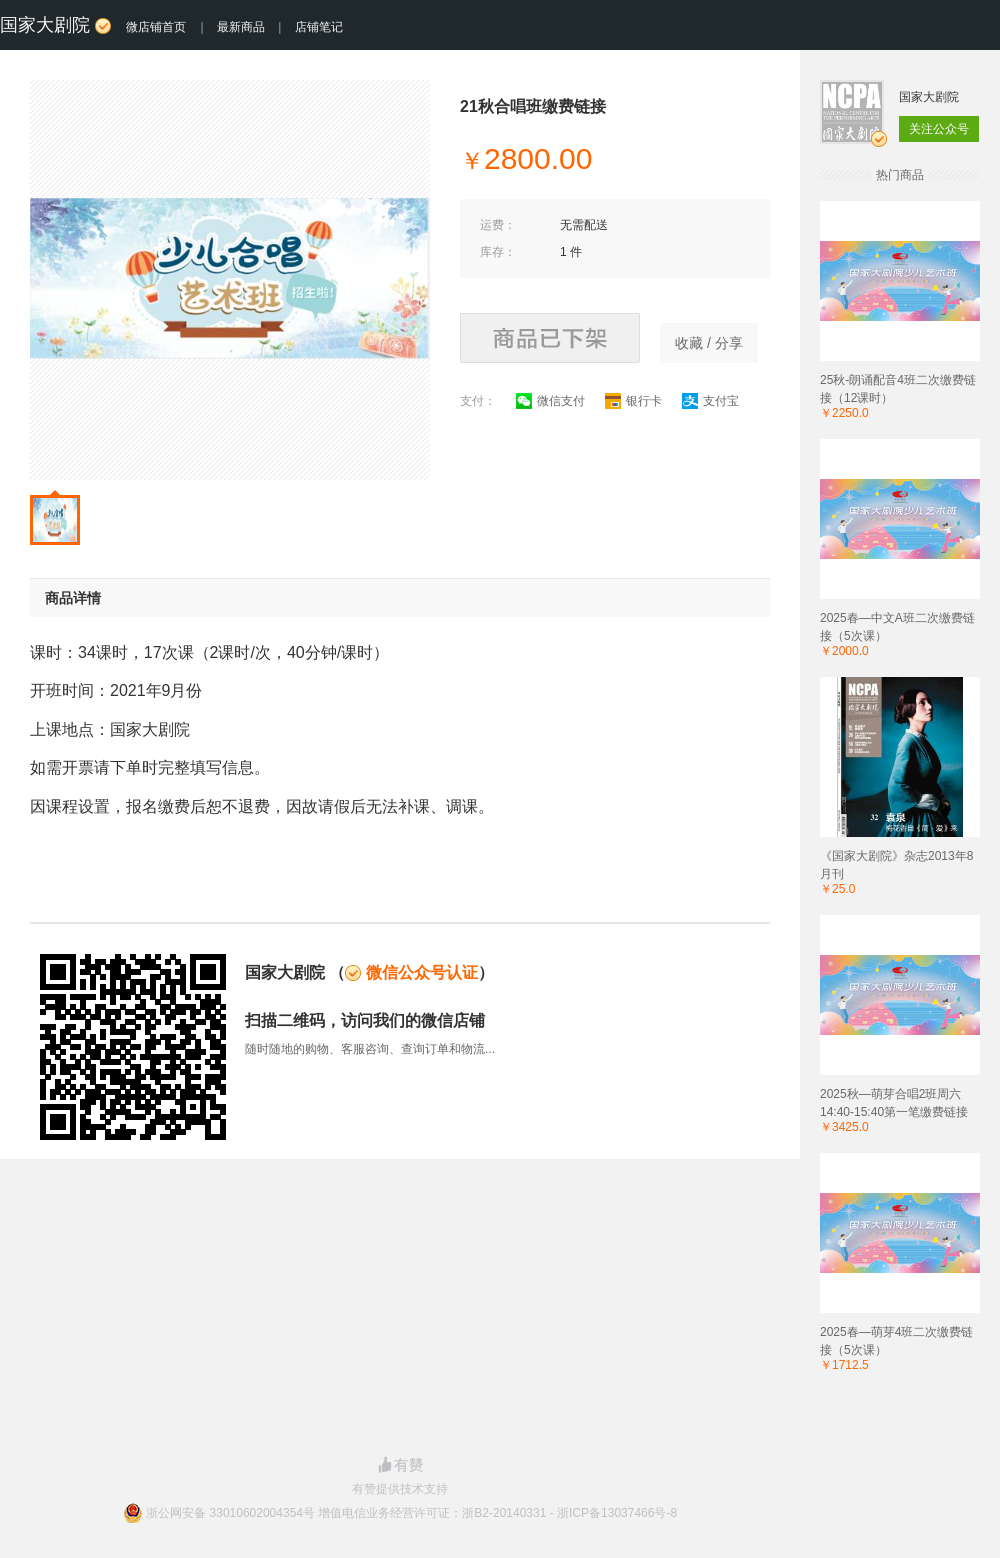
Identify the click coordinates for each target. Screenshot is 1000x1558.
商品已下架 (550, 338)
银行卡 (633, 401)
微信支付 (550, 401)
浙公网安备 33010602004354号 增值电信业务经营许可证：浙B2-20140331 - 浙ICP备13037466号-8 (411, 1513)
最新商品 (241, 27)
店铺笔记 (319, 27)
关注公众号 (939, 129)
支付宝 (710, 401)
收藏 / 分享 (709, 343)
